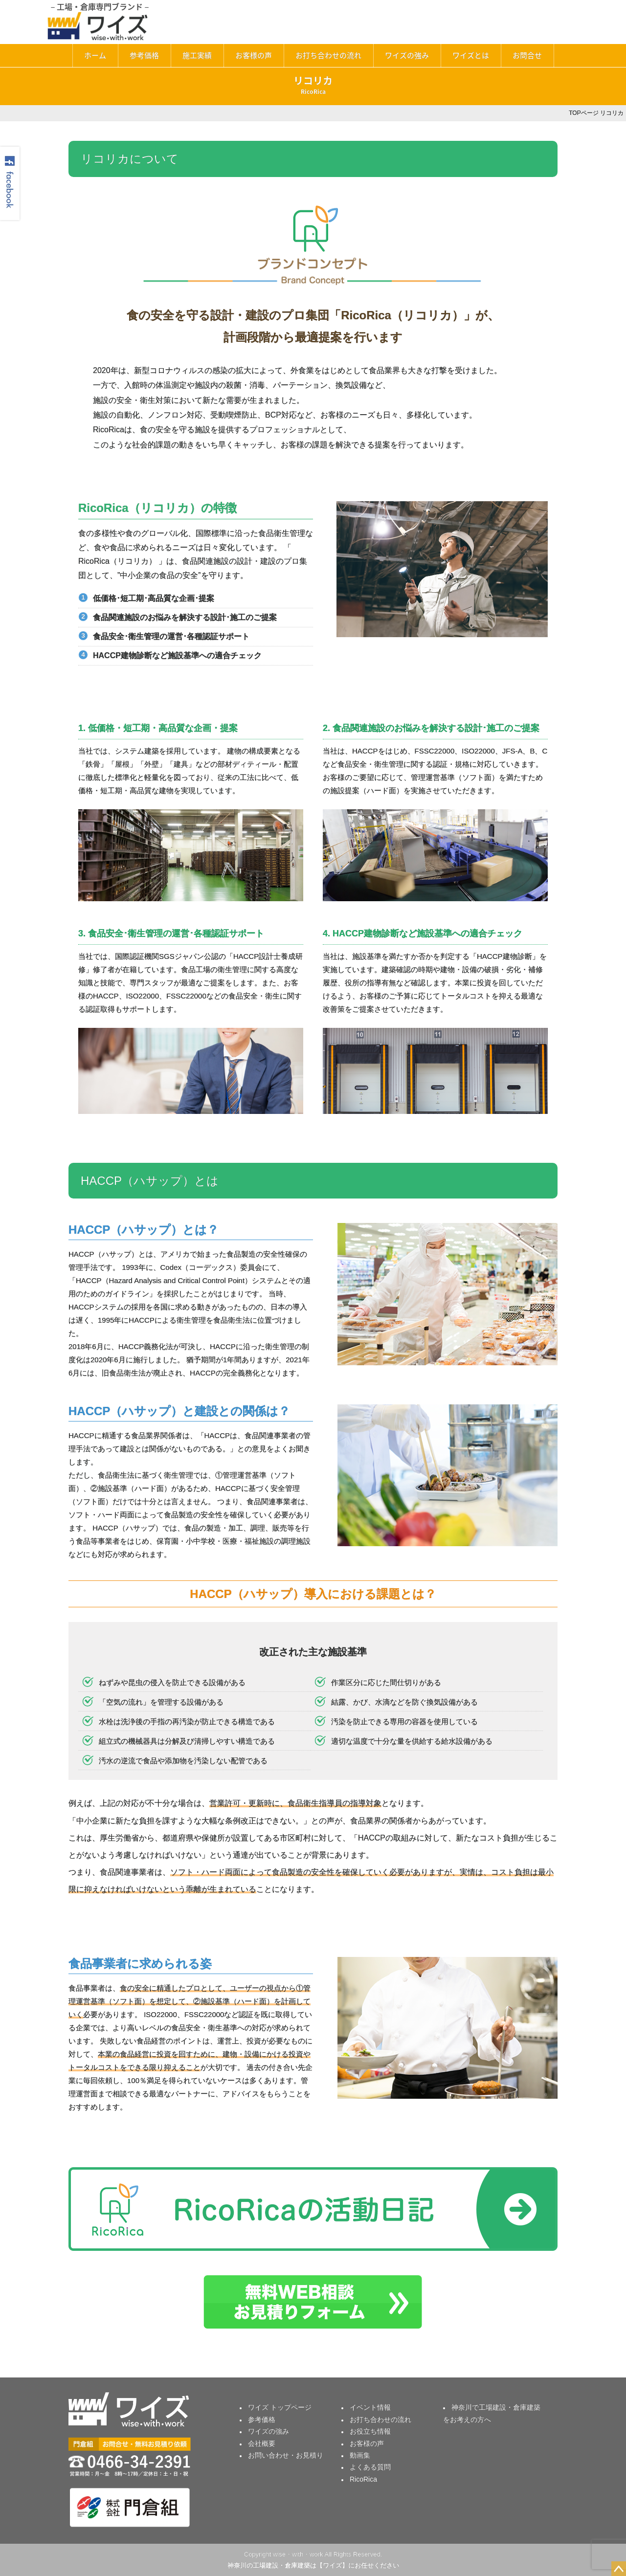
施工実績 (197, 55)
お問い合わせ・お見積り (285, 2455)
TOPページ (583, 113)
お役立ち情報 (370, 2431)
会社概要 (261, 2443)
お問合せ (527, 55)
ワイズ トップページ (280, 2407)
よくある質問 (370, 2467)
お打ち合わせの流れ (328, 55)
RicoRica (363, 2479)
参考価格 (144, 55)
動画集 (360, 2455)
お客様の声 (253, 55)
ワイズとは (470, 55)
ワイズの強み (407, 55)
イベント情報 (370, 2407)
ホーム (95, 55)
